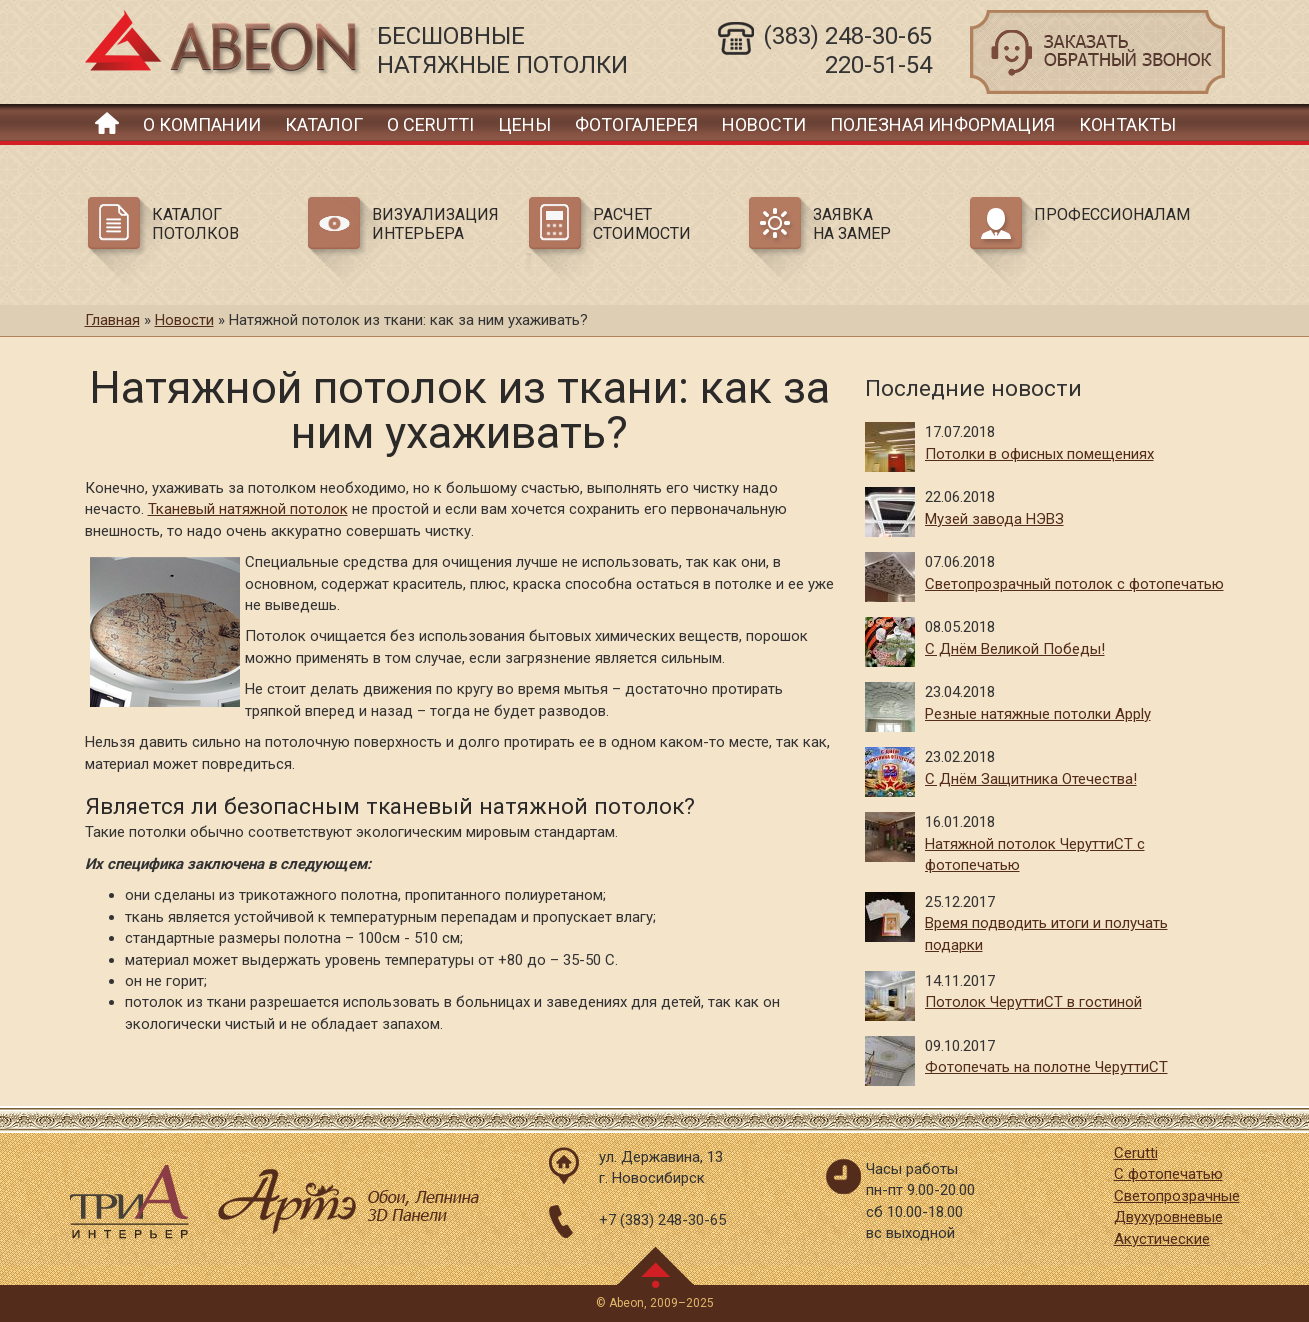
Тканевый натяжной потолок (248, 509)
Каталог (324, 124)
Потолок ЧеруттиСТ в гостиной (1033, 1002)
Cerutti (1136, 1153)
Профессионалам (1109, 214)
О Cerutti (430, 124)
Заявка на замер (852, 224)
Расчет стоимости (642, 224)
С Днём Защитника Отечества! (1031, 779)
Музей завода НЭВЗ (994, 519)
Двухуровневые (1168, 1217)
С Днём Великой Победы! (1015, 649)
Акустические (1162, 1239)
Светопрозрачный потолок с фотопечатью (1074, 584)
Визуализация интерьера (435, 224)
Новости (764, 124)
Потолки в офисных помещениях (1039, 454)
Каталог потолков (195, 224)
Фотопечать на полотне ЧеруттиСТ (1046, 1067)
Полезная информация (942, 124)
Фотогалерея (636, 124)
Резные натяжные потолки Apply (1038, 714)
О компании (202, 124)
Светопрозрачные (1177, 1196)
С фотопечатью (1168, 1174)
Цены (524, 124)
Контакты (1127, 124)
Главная (107, 122)
